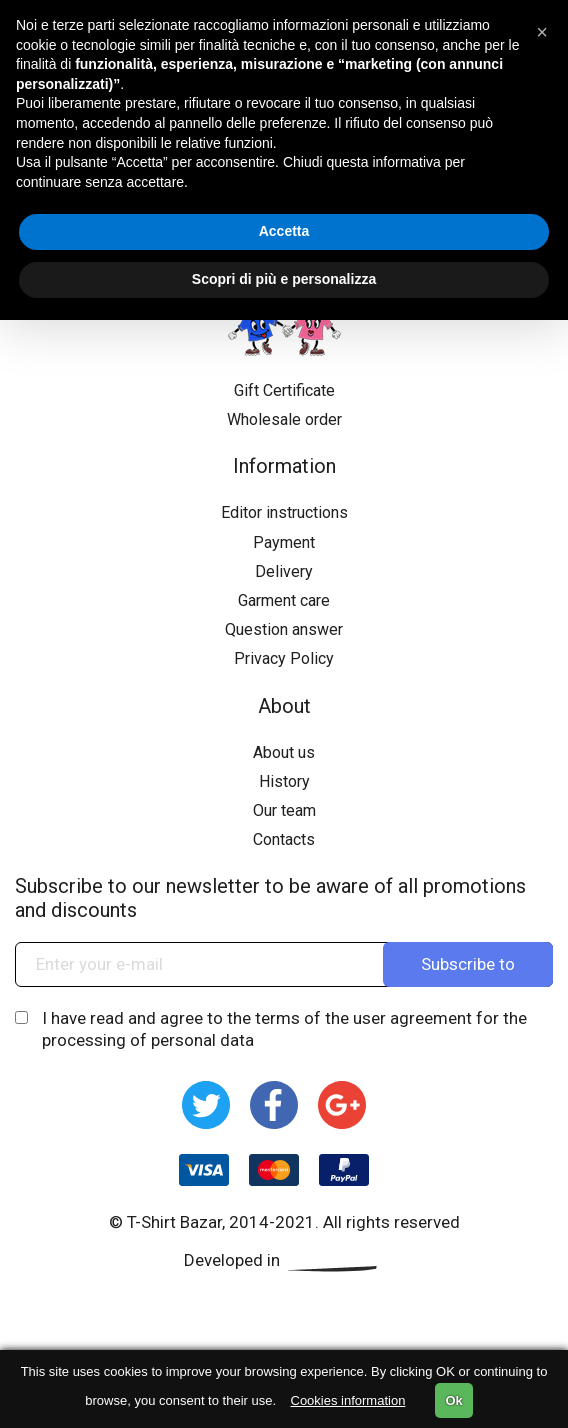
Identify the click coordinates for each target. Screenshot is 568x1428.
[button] (542, 32)
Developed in (284, 1260)
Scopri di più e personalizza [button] (284, 279)
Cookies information (348, 1400)
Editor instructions (284, 512)
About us (284, 752)
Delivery (284, 571)
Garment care (284, 600)
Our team (284, 810)
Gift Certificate (284, 390)
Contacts (284, 839)
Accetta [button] (284, 231)
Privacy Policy (284, 658)
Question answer (284, 629)
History (284, 781)
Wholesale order (284, 419)
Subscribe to (468, 964)
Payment (284, 542)
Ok (453, 1400)
